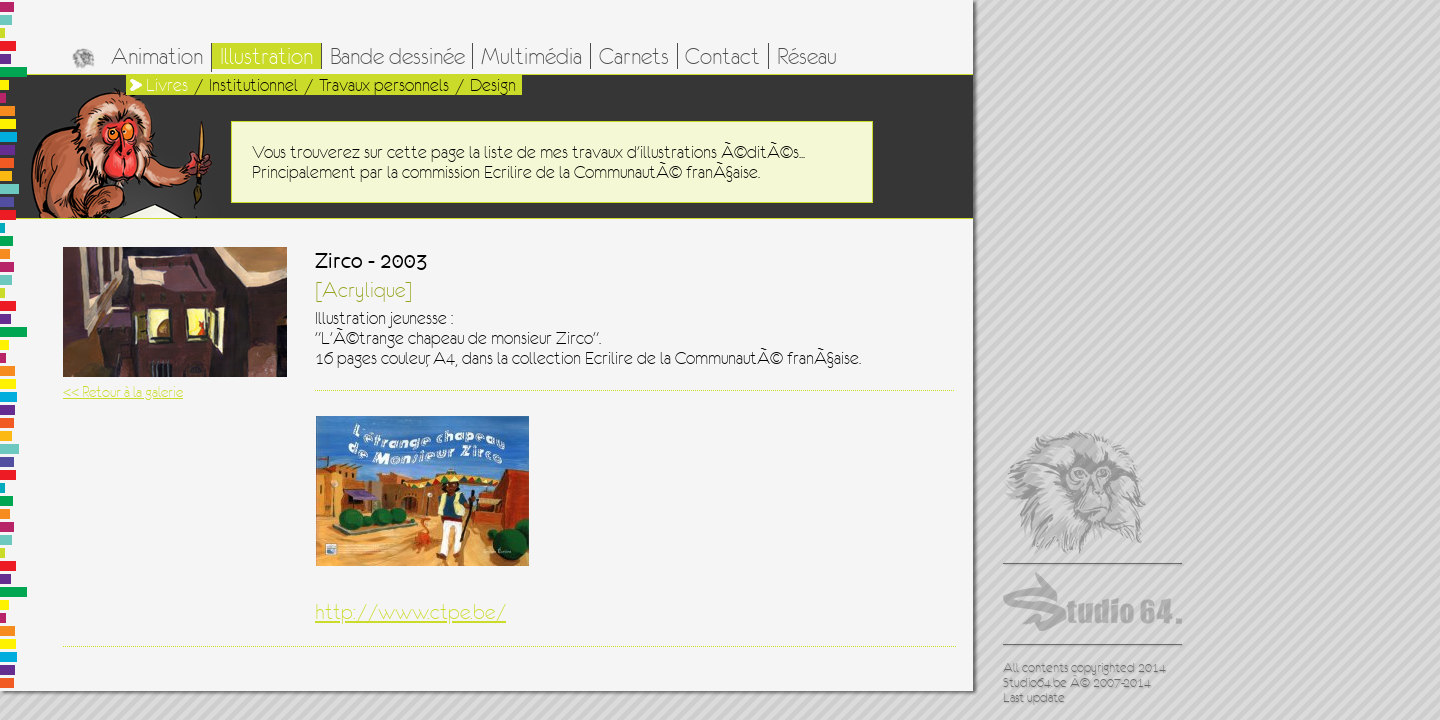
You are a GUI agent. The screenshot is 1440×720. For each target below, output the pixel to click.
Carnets (634, 56)
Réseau (807, 56)
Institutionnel (253, 85)
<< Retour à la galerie (123, 391)
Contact (722, 56)
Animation (157, 56)
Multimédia (531, 56)
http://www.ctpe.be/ (410, 612)
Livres (167, 85)
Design (493, 85)
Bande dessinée (397, 56)
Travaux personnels (384, 85)
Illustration (266, 56)
